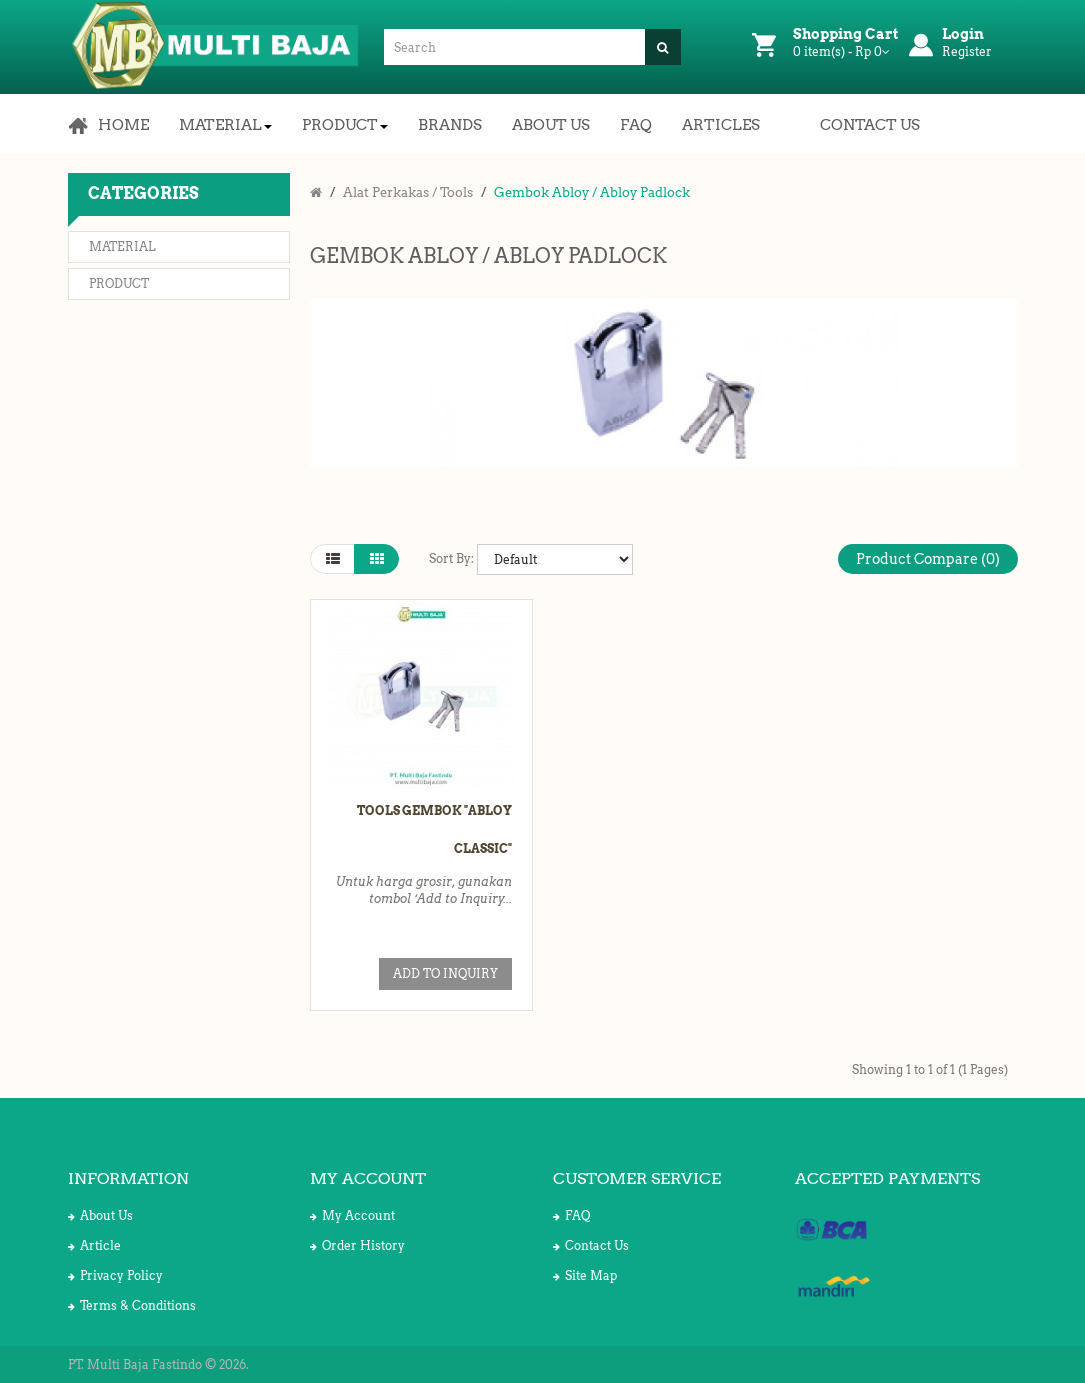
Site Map (585, 1275)
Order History (357, 1245)
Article (94, 1245)
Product (119, 283)
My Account (352, 1215)
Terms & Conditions (132, 1305)
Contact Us (591, 1245)
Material (122, 246)
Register (967, 51)
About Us (100, 1215)
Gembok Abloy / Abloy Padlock (592, 192)
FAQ (571, 1215)
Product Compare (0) (928, 559)
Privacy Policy (115, 1275)
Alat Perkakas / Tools (408, 192)
